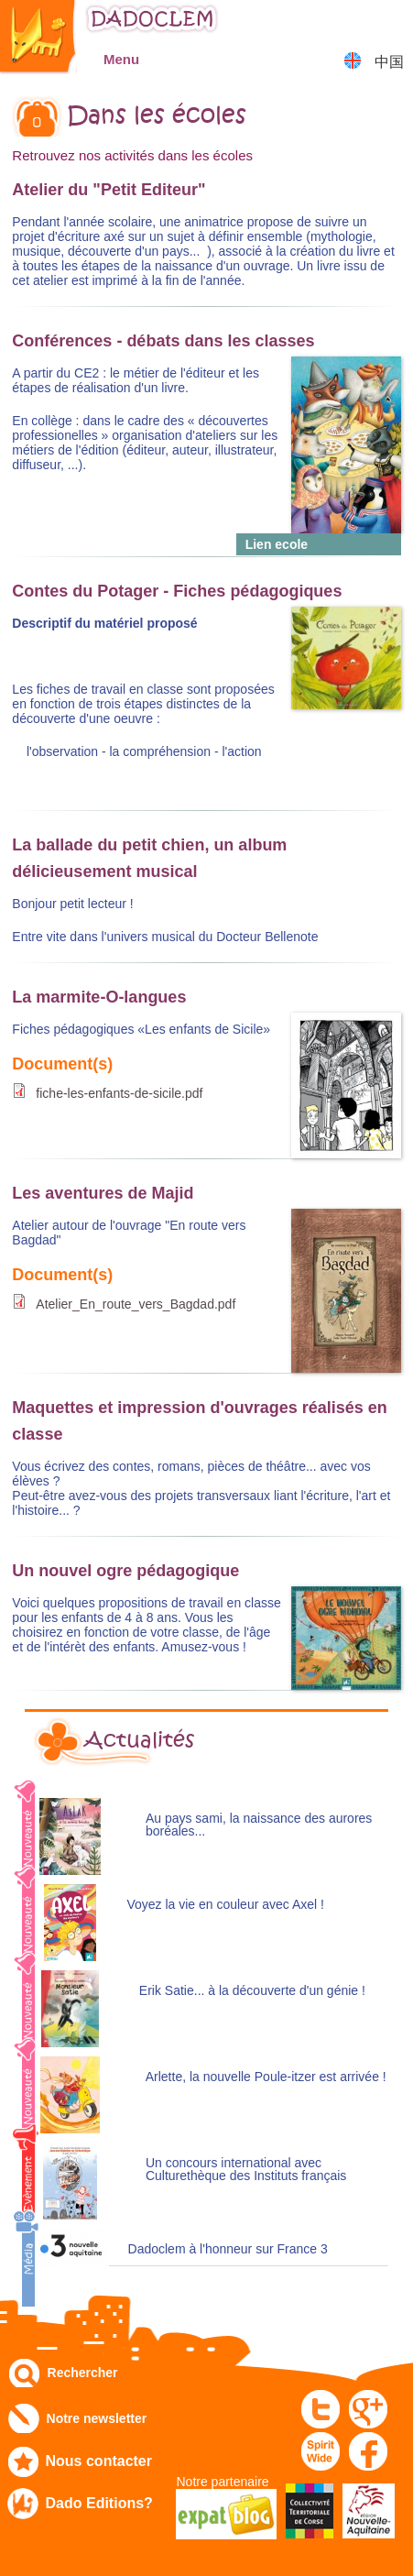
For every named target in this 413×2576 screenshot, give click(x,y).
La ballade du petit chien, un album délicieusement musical (149, 858)
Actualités (139, 1740)
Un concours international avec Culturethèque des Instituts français (246, 2169)
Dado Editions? (99, 2503)
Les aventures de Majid (102, 1193)
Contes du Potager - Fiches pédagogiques (177, 591)
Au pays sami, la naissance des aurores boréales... (259, 1825)
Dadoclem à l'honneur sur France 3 (228, 2249)
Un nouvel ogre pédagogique (125, 1571)
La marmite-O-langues (99, 997)
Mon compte (345, 22)
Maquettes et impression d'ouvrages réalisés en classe (199, 1420)
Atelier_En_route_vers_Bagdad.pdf (135, 1304)
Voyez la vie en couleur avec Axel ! (225, 1905)
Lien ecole (276, 544)
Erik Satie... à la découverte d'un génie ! (252, 1991)
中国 (389, 62)
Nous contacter (99, 2461)
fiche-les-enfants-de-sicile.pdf (119, 1093)
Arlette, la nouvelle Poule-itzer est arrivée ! (266, 2077)
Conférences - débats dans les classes (163, 341)
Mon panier (390, 22)
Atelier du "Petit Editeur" (108, 190)
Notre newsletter (97, 2418)
